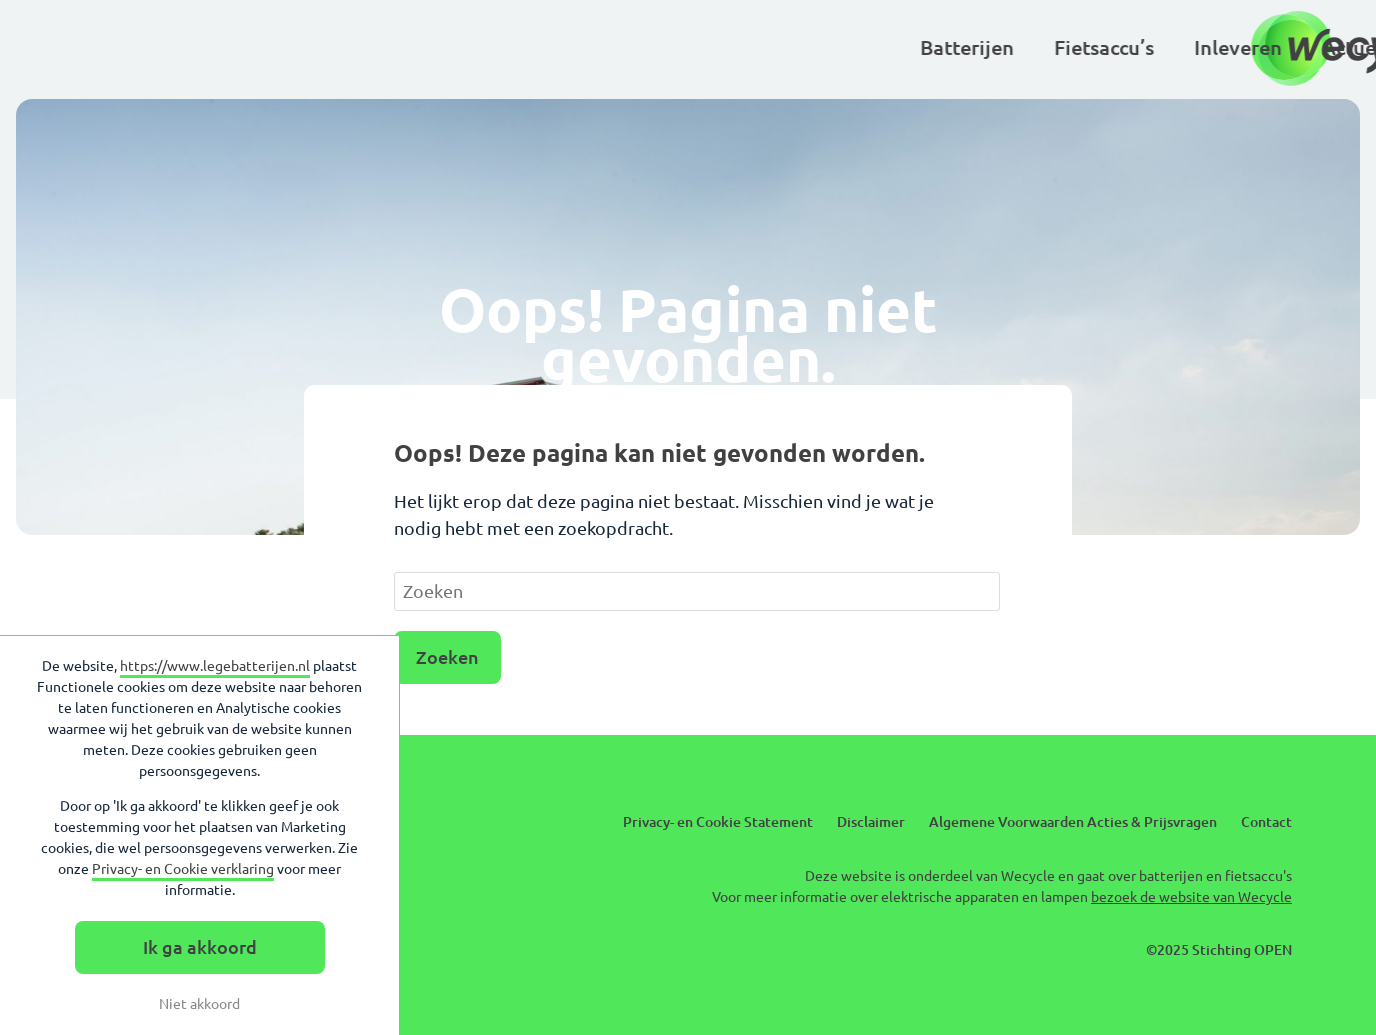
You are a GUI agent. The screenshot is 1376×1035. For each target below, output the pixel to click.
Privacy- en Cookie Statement (718, 822)
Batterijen (305, 47)
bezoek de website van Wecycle (1191, 897)
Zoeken (447, 657)
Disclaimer (871, 822)
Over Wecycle (1118, 47)
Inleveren (576, 47)
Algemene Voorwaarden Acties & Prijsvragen (1073, 822)
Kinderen (813, 47)
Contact (1266, 822)
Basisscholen (955, 47)
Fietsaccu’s (442, 47)
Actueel (695, 47)
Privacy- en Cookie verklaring (183, 869)
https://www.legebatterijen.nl (215, 666)
